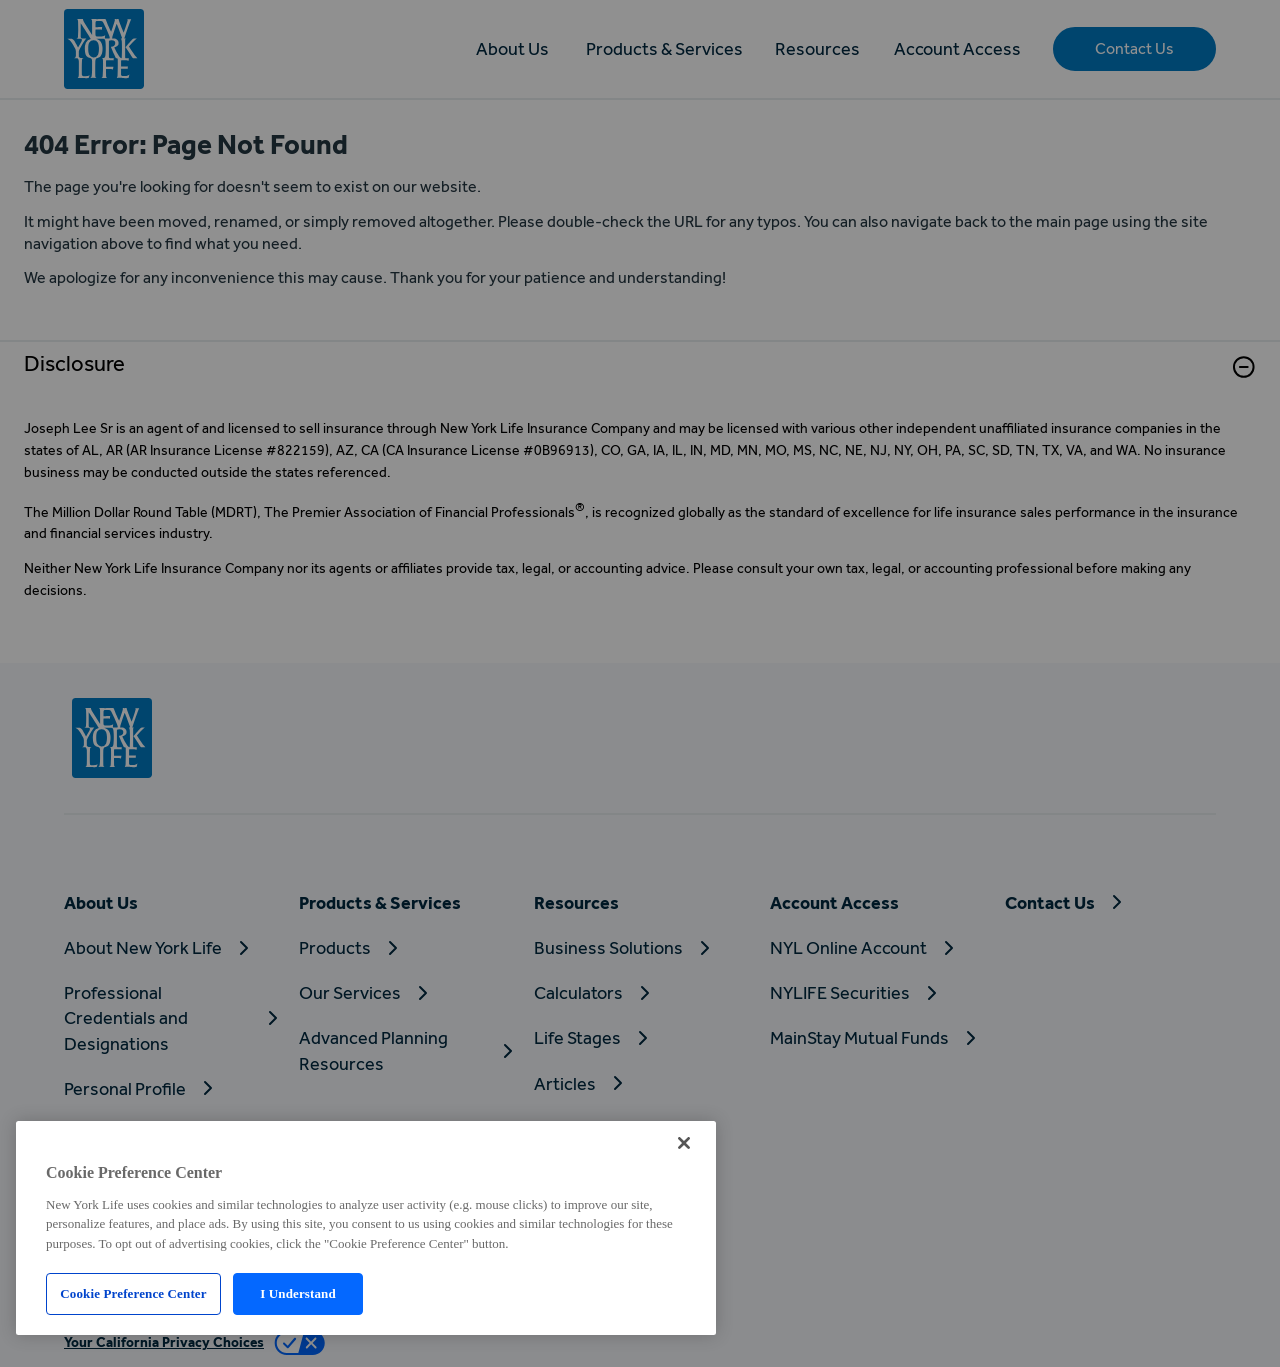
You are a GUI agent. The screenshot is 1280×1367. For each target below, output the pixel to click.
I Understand (298, 1293)
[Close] (684, 1143)
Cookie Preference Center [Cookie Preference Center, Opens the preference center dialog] (133, 1293)
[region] (366, 1228)
